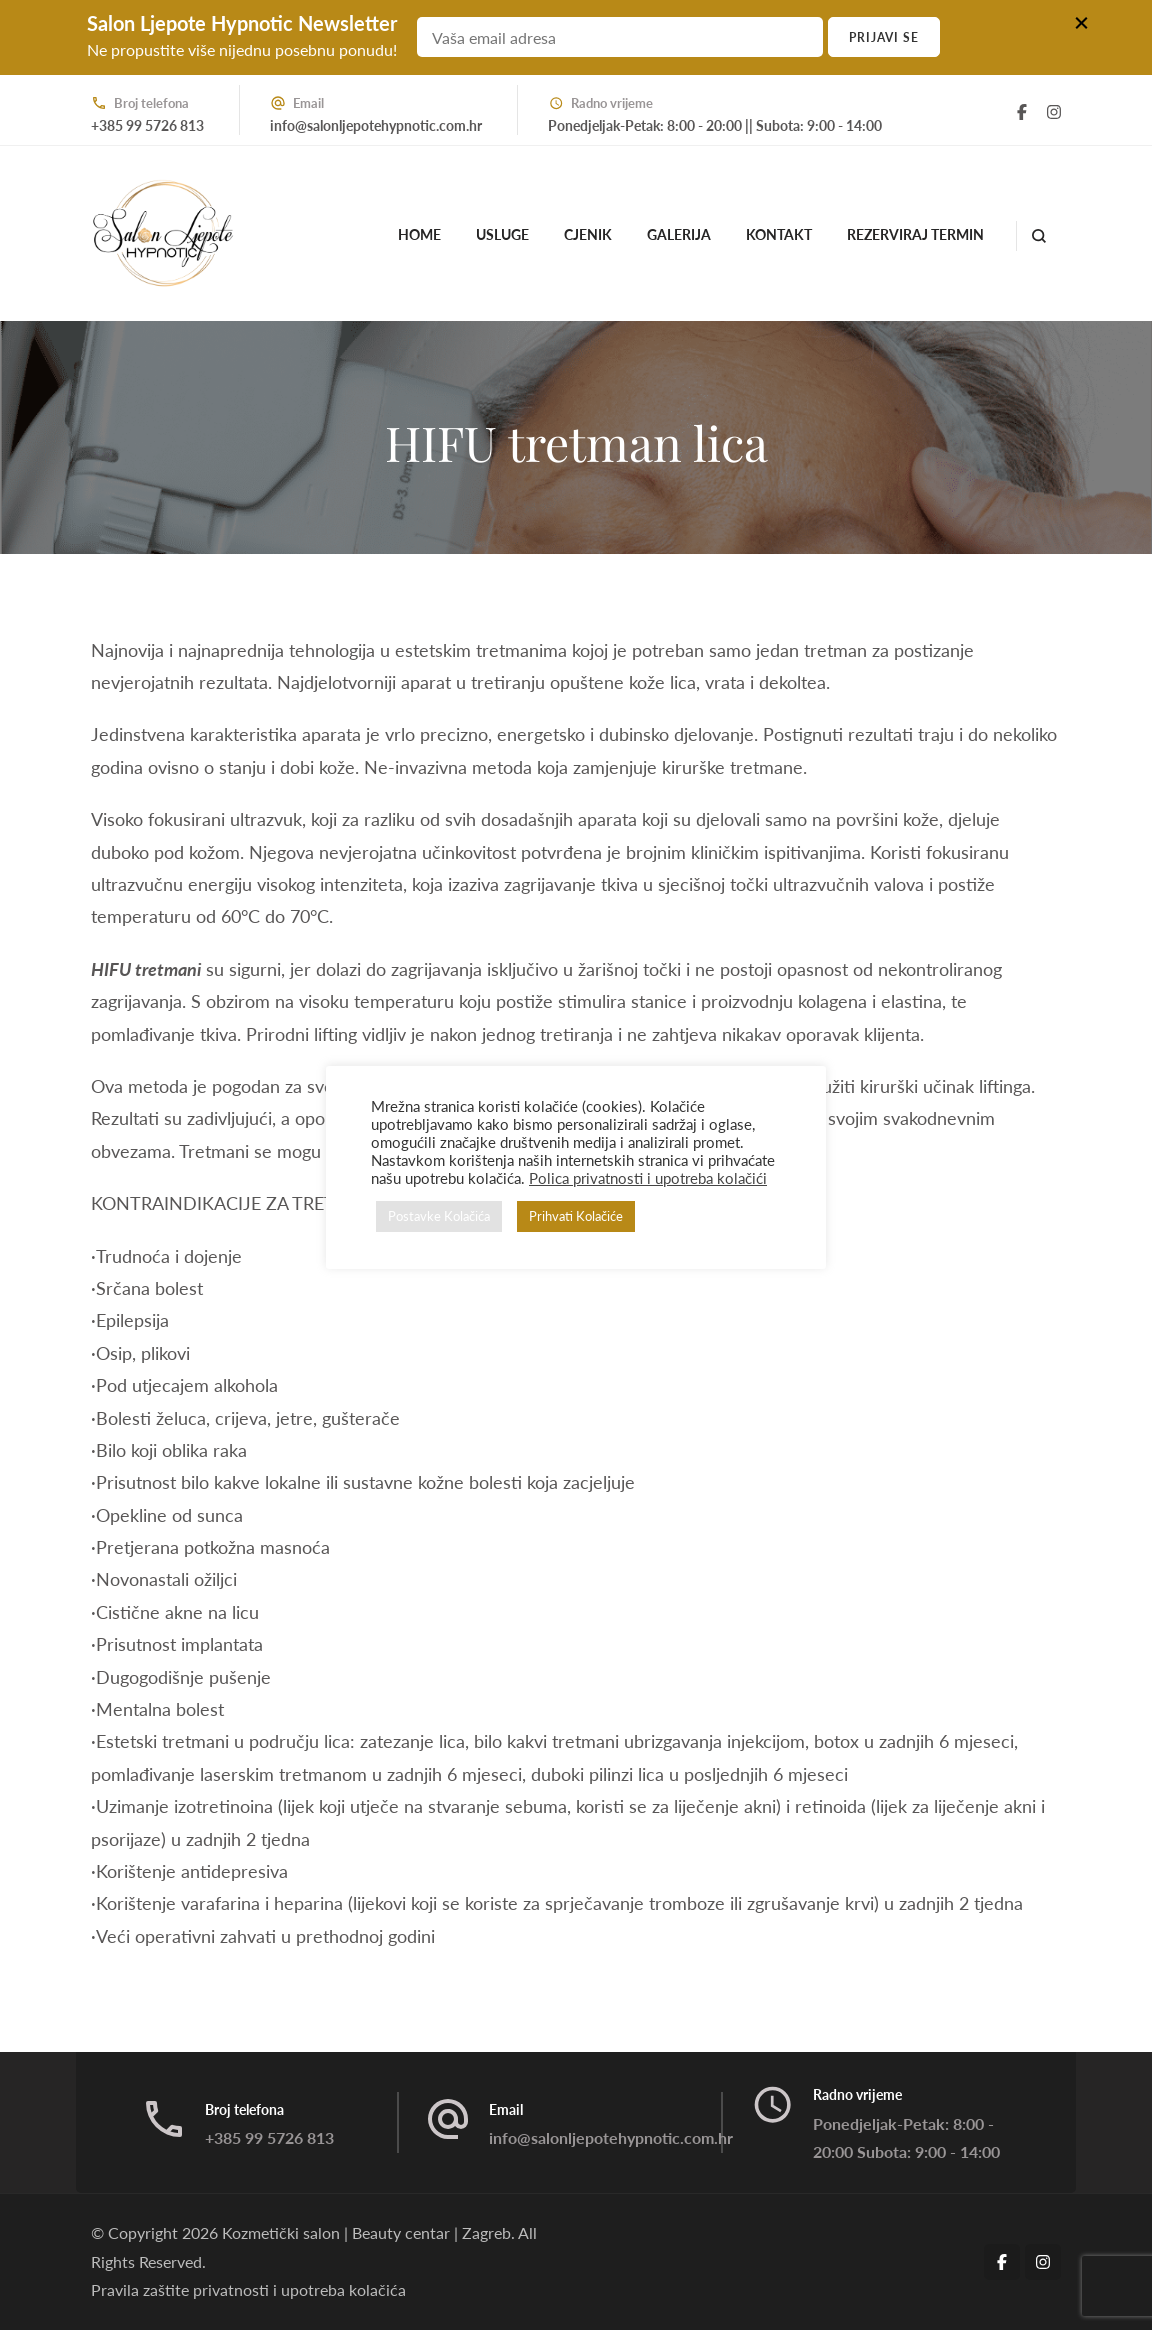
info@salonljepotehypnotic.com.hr (376, 125)
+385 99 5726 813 (147, 125)
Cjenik (588, 234)
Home (419, 234)
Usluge (502, 234)
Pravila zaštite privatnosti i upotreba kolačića (248, 2289)
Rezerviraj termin (915, 234)
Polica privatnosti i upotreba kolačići (648, 1178)
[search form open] (1038, 236)
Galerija (679, 234)
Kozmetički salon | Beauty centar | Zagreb (366, 2232)
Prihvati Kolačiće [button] (576, 1216)
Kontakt (779, 234)
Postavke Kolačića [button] (439, 1216)
